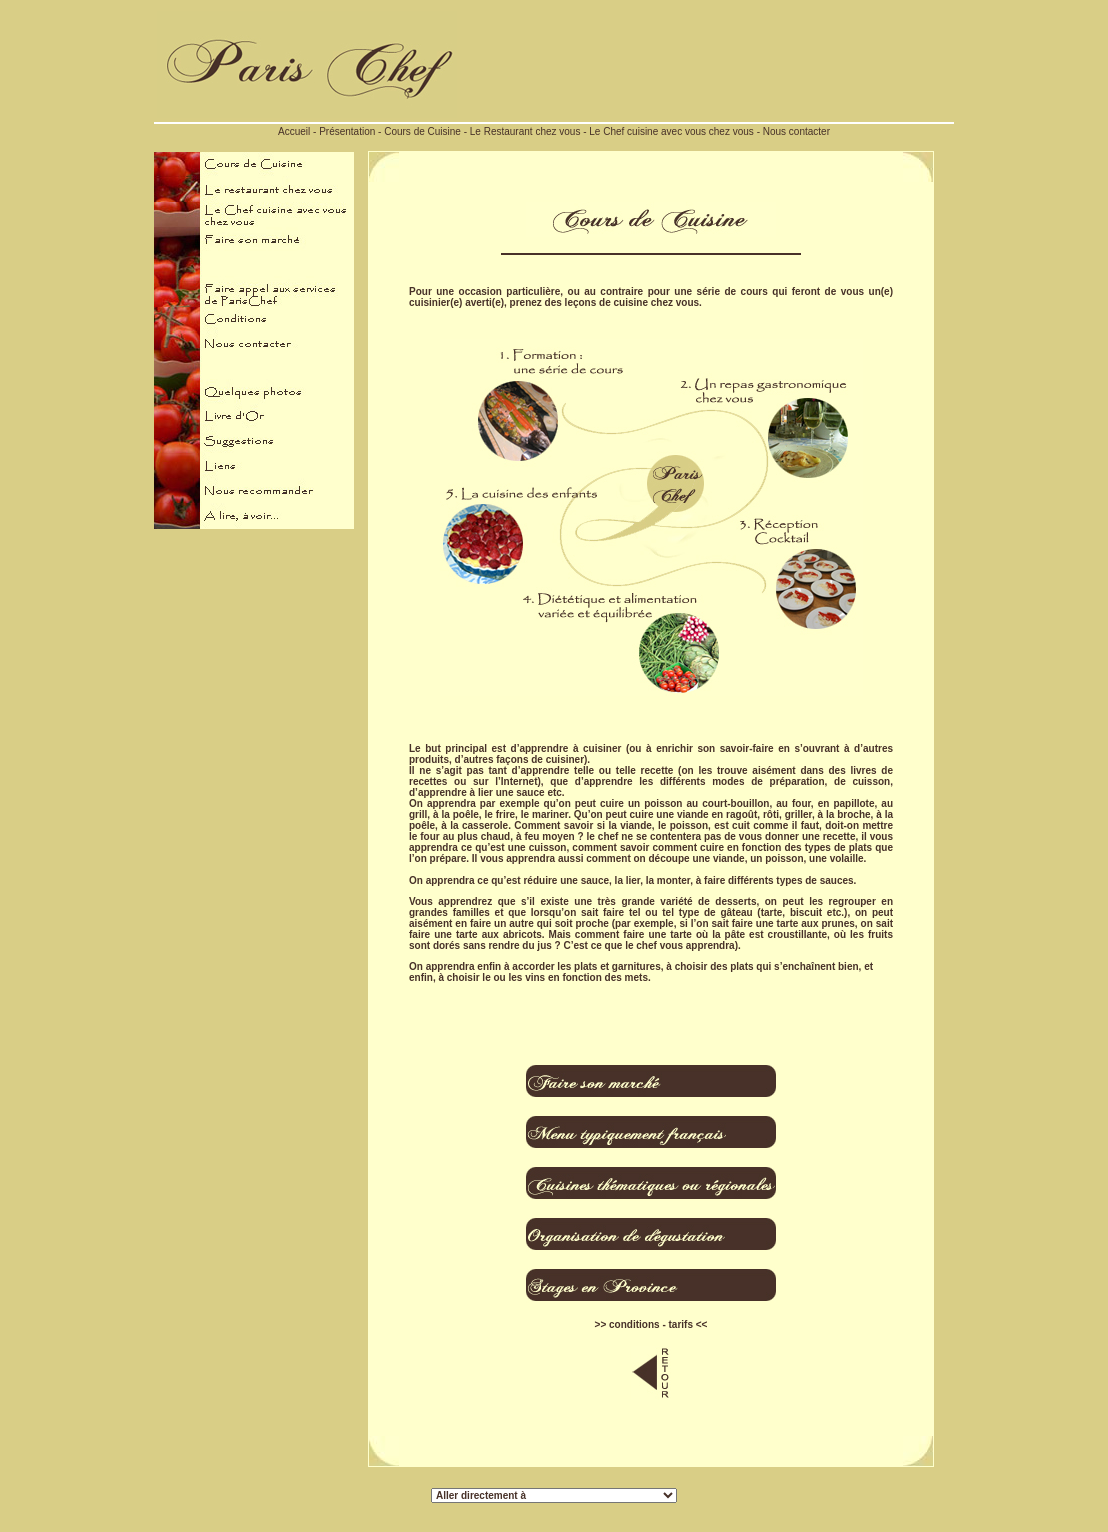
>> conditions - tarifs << (651, 1324)
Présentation (347, 131)
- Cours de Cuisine (418, 131)
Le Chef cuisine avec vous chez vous (672, 131)
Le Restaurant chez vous (525, 131)
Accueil (294, 131)
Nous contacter (796, 131)
